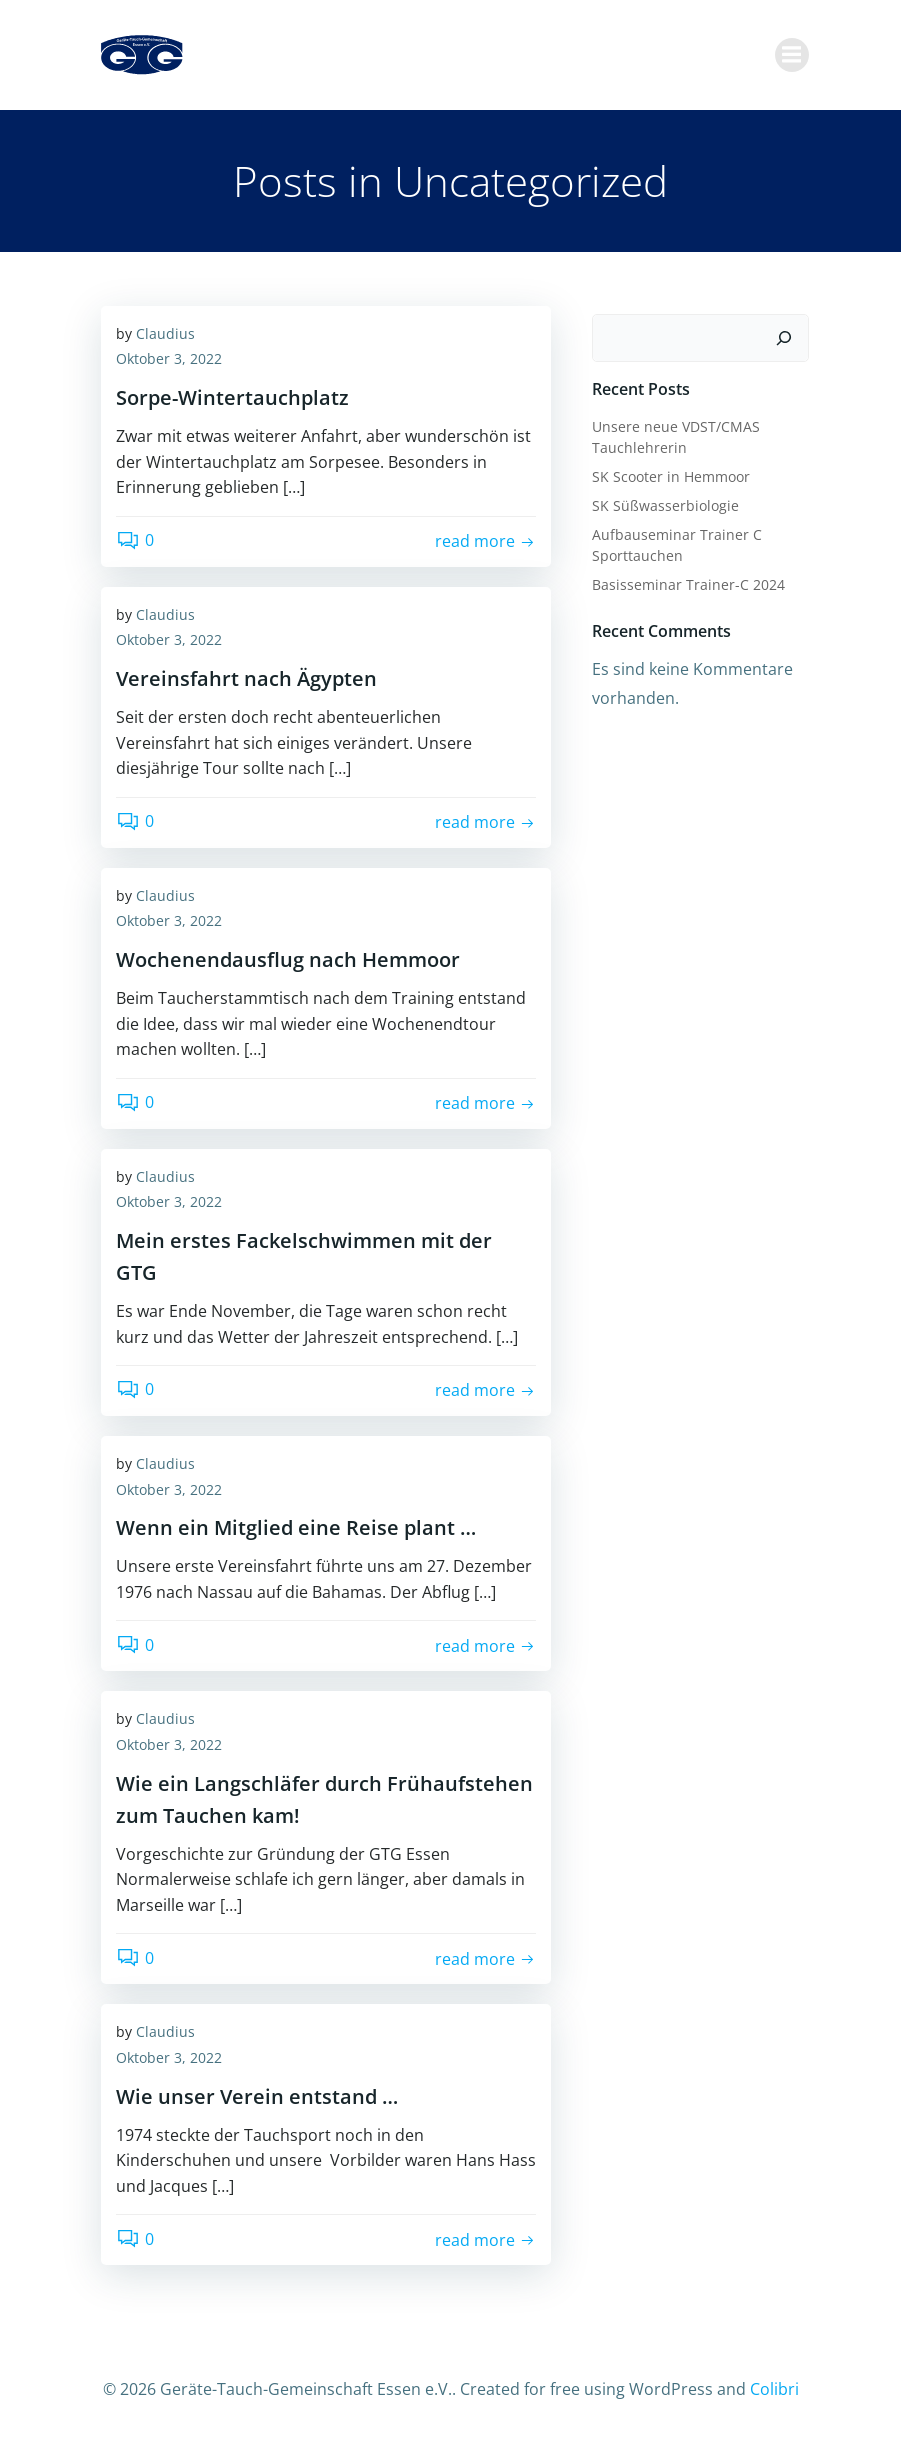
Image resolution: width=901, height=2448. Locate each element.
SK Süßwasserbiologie (664, 509)
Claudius (165, 340)
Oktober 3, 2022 (169, 366)
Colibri (774, 2395)
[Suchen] (786, 342)
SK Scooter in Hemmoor (670, 480)
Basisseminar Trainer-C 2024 (687, 588)
